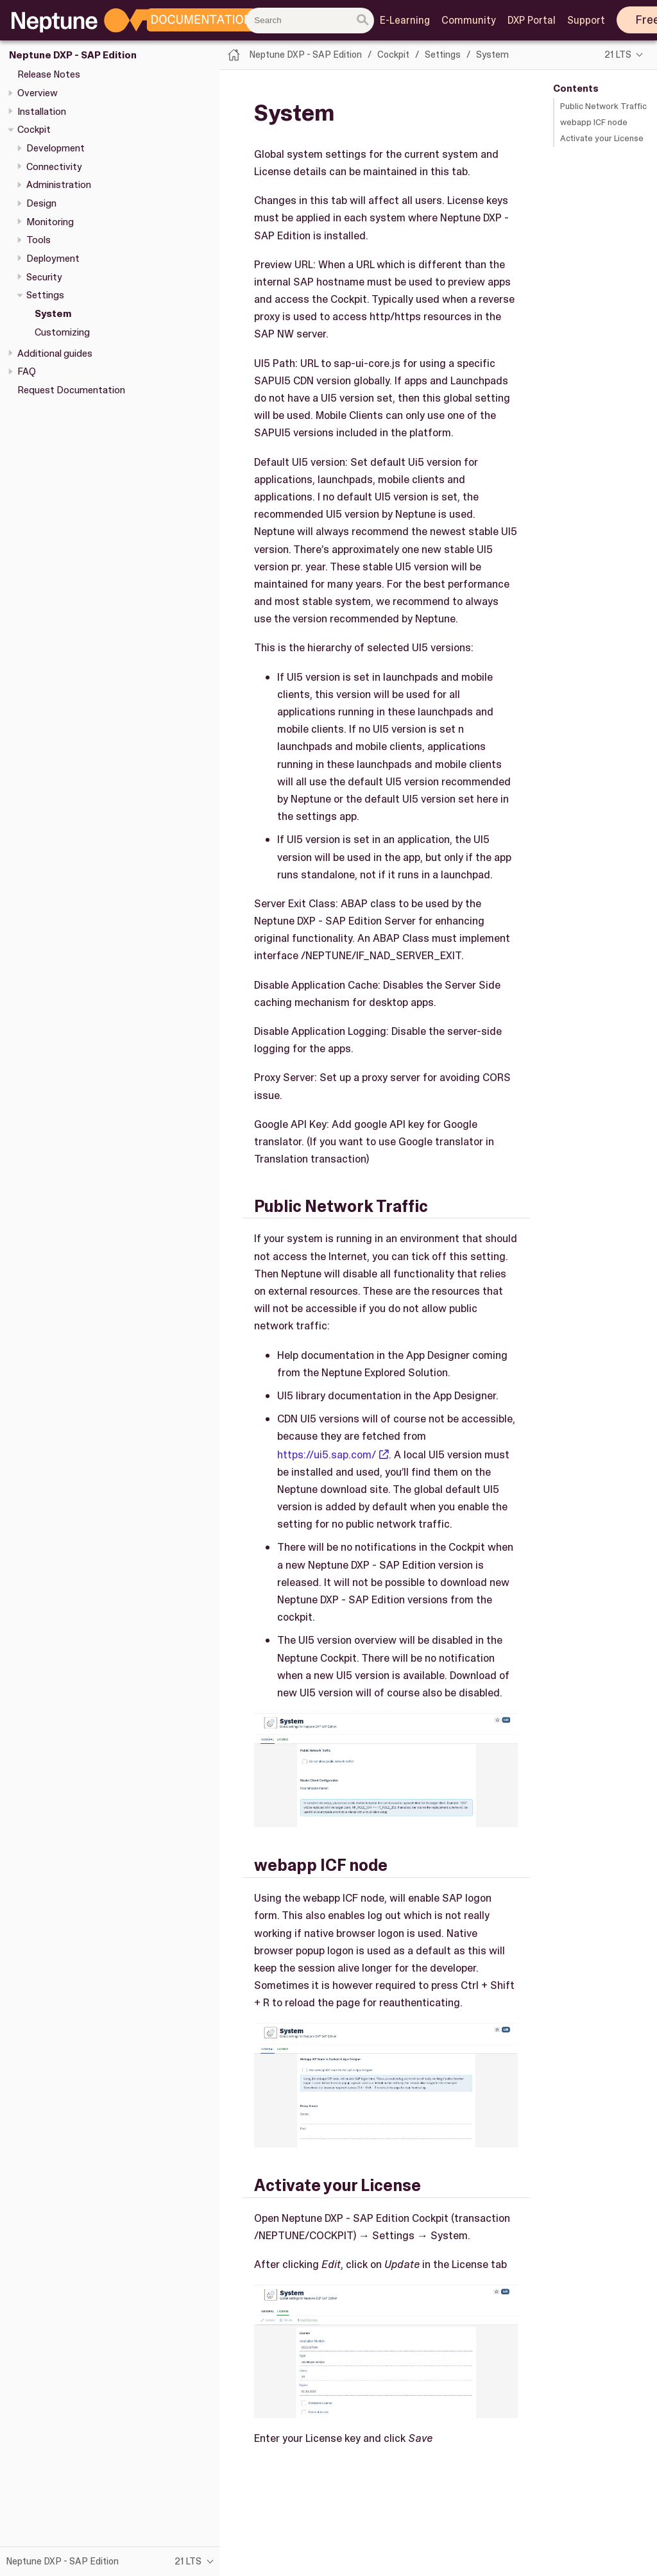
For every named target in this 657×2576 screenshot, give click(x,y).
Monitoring (50, 222)
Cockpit (34, 129)
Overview (37, 93)
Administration (58, 184)
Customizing (62, 332)
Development (55, 148)
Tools (38, 240)
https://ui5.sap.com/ (326, 1454)
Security (44, 277)
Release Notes (48, 74)
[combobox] (310, 20)
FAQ (26, 371)
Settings (45, 295)
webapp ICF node (593, 122)
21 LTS (617, 54)
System (53, 313)
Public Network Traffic (603, 106)
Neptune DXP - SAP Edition (73, 55)
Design (41, 203)
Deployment (53, 258)
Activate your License (602, 138)
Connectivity (54, 166)
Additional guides (54, 353)
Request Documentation (71, 390)
